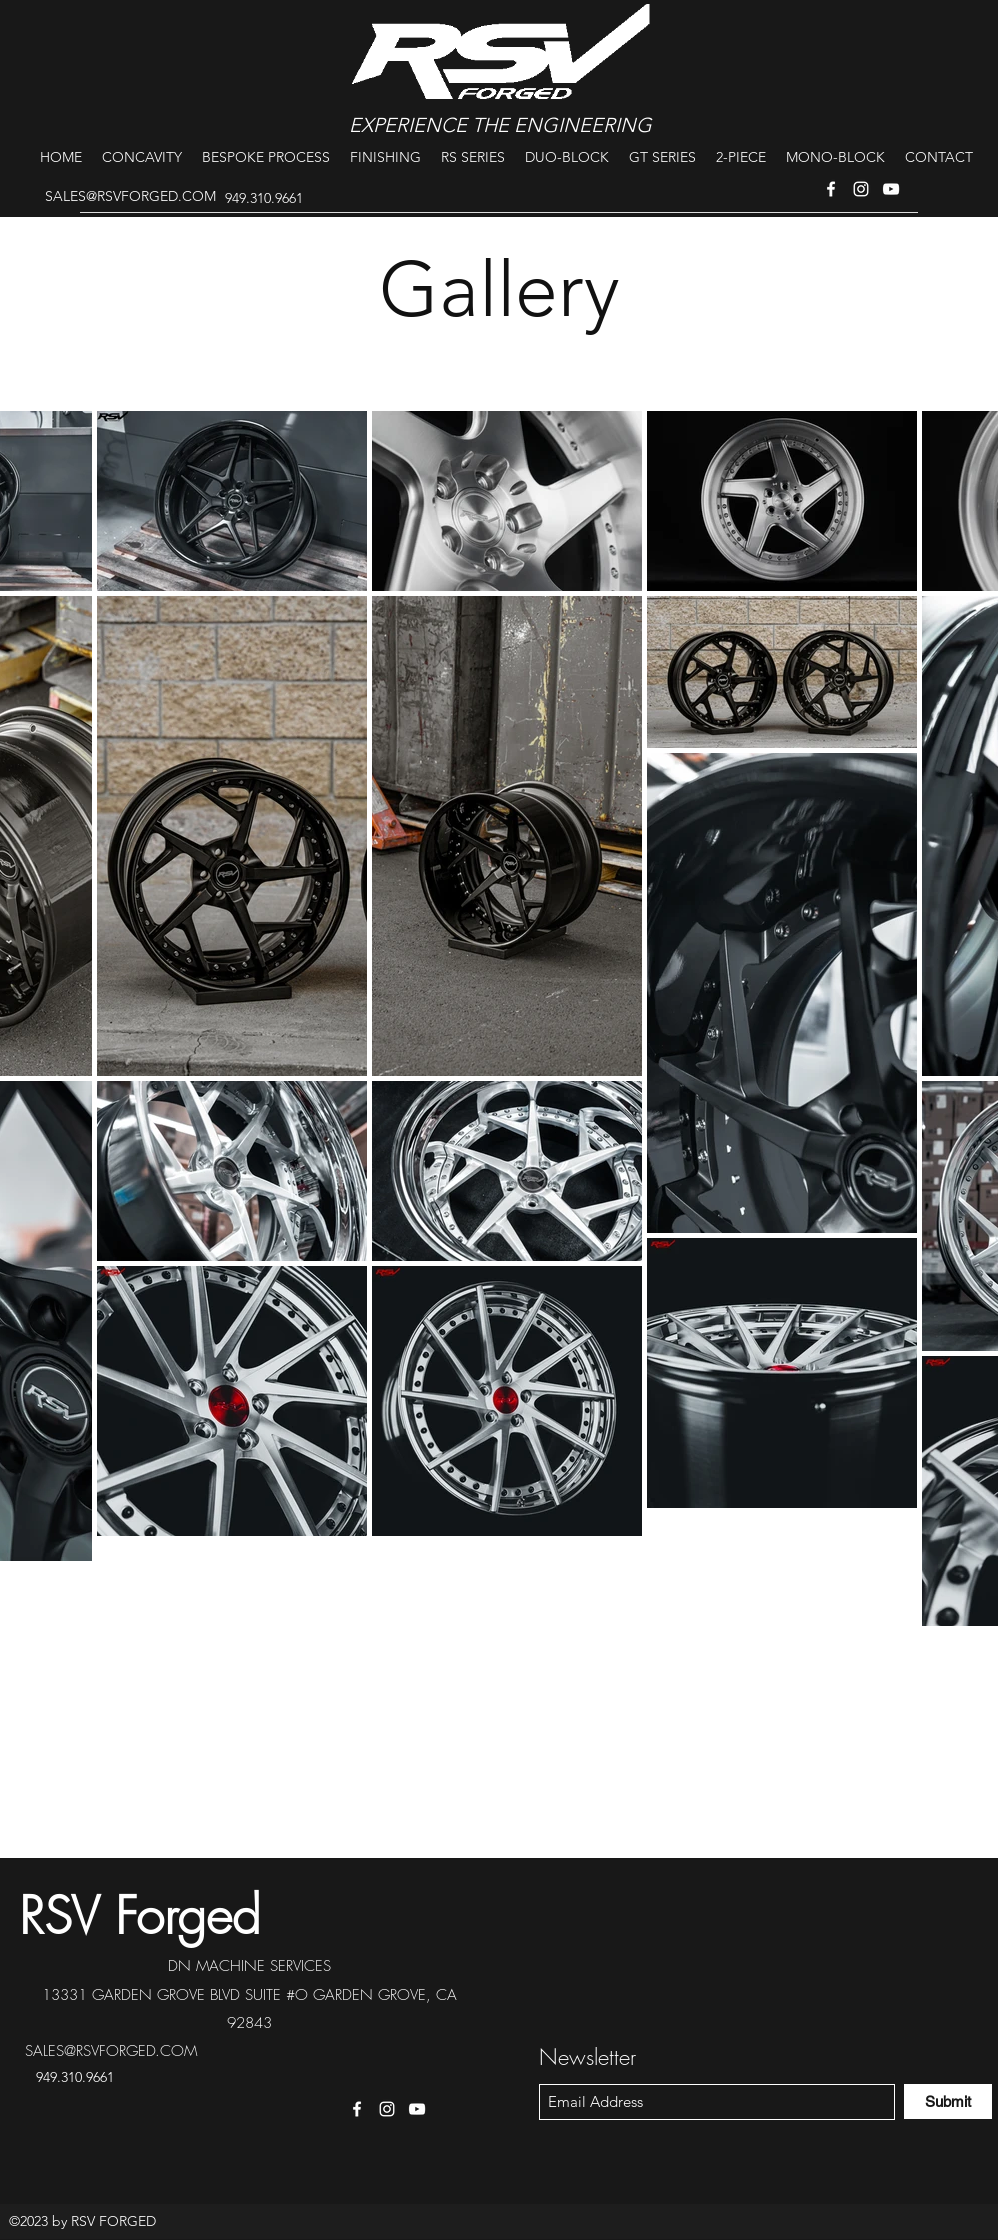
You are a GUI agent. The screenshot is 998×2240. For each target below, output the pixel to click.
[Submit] (948, 2101)
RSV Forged (140, 1916)
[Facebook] (831, 189)
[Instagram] (861, 189)
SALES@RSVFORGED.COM (130, 196)
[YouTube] (891, 189)
